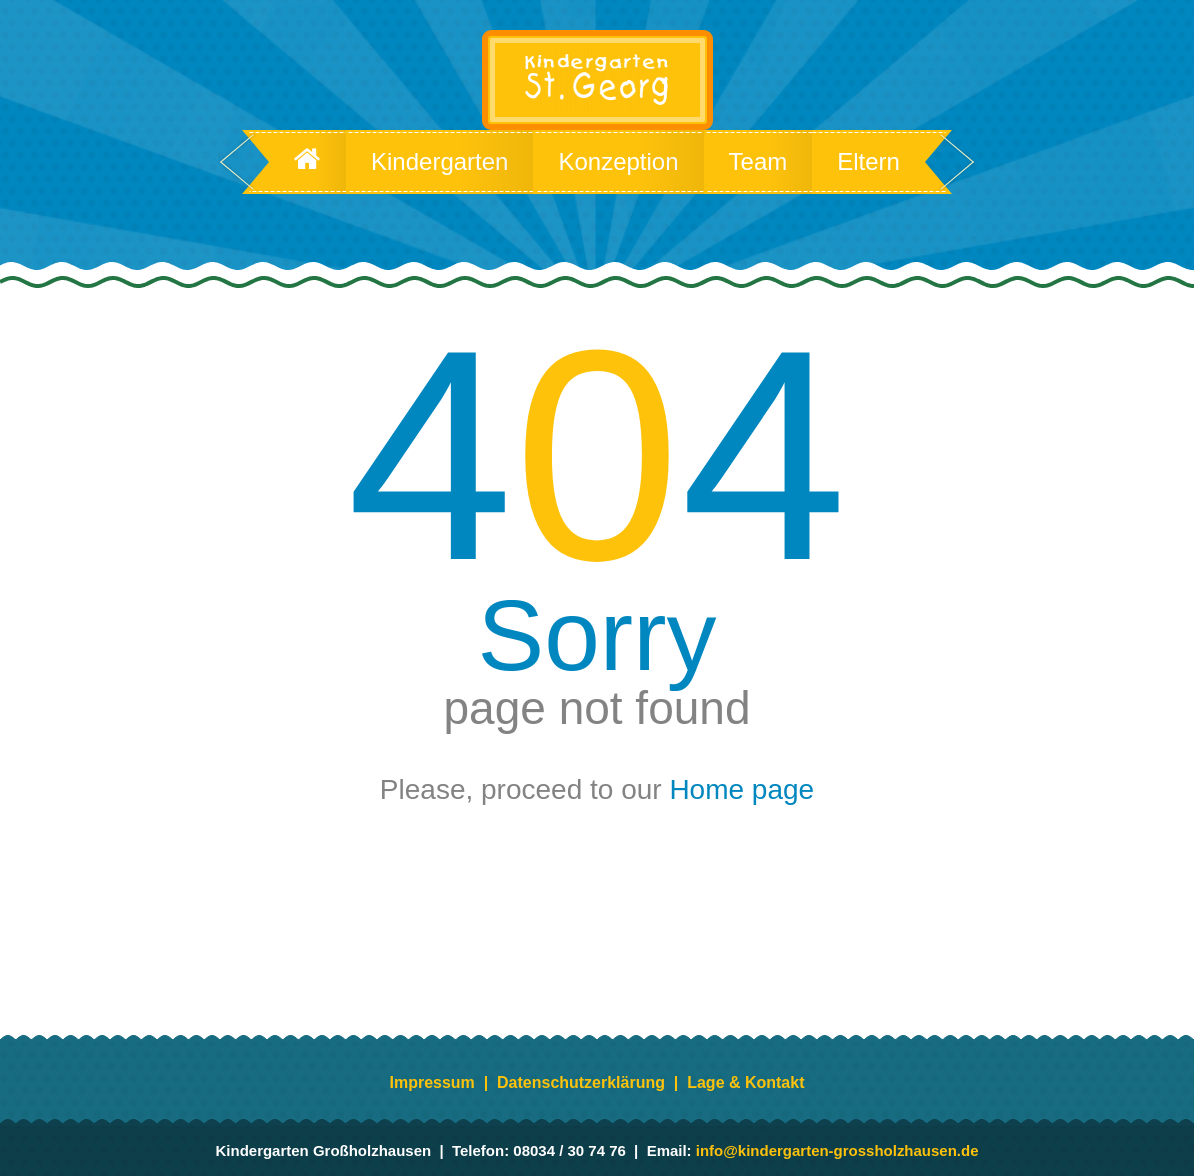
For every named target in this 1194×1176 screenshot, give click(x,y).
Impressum (432, 1082)
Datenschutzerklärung (581, 1082)
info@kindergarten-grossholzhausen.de (837, 1150)
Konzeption (618, 162)
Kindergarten (439, 162)
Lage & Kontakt (745, 1082)
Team (758, 162)
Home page (741, 790)
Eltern (868, 162)
